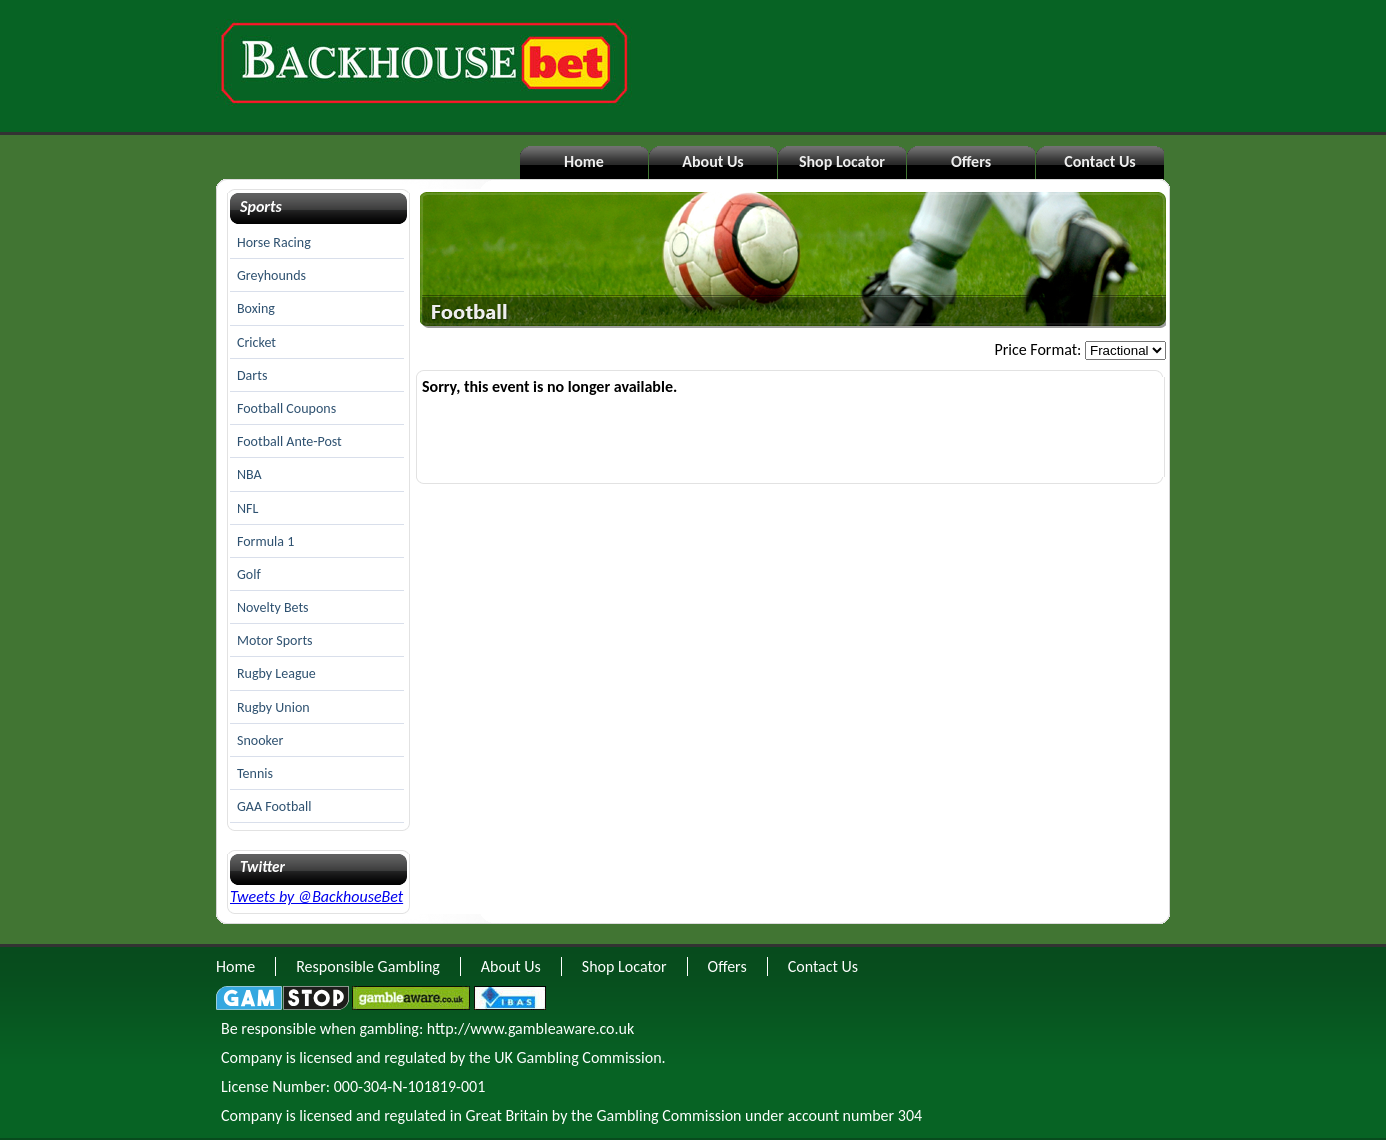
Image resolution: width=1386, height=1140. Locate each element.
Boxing (256, 308)
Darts (252, 375)
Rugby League (276, 673)
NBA (249, 474)
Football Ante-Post (289, 441)
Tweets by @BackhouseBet (316, 896)
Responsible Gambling (368, 966)
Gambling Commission (668, 1115)
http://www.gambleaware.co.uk (530, 1028)
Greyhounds (271, 275)
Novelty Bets (273, 607)
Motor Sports (275, 640)
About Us (712, 161)
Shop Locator (842, 161)
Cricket (256, 342)
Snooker (260, 740)
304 (910, 1115)
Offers (971, 161)
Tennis (255, 773)
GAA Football (274, 806)
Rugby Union (273, 707)
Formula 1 (265, 541)
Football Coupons (286, 408)
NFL (247, 508)
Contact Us (1099, 161)
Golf (249, 574)
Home (584, 161)
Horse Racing (274, 242)
